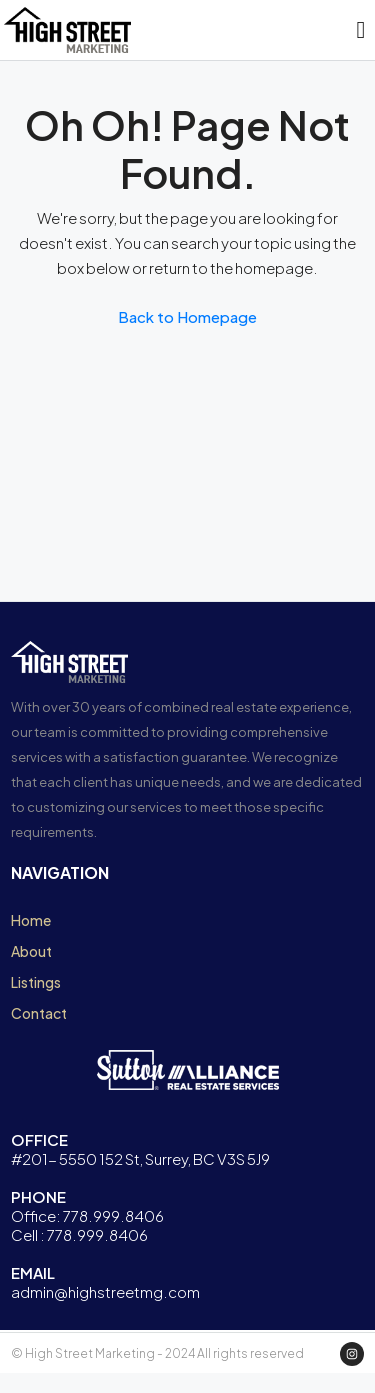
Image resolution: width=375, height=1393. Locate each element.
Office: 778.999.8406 (87, 1215)
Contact (39, 1013)
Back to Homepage (187, 316)
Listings (36, 982)
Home (31, 920)
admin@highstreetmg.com (105, 1291)
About (31, 951)
